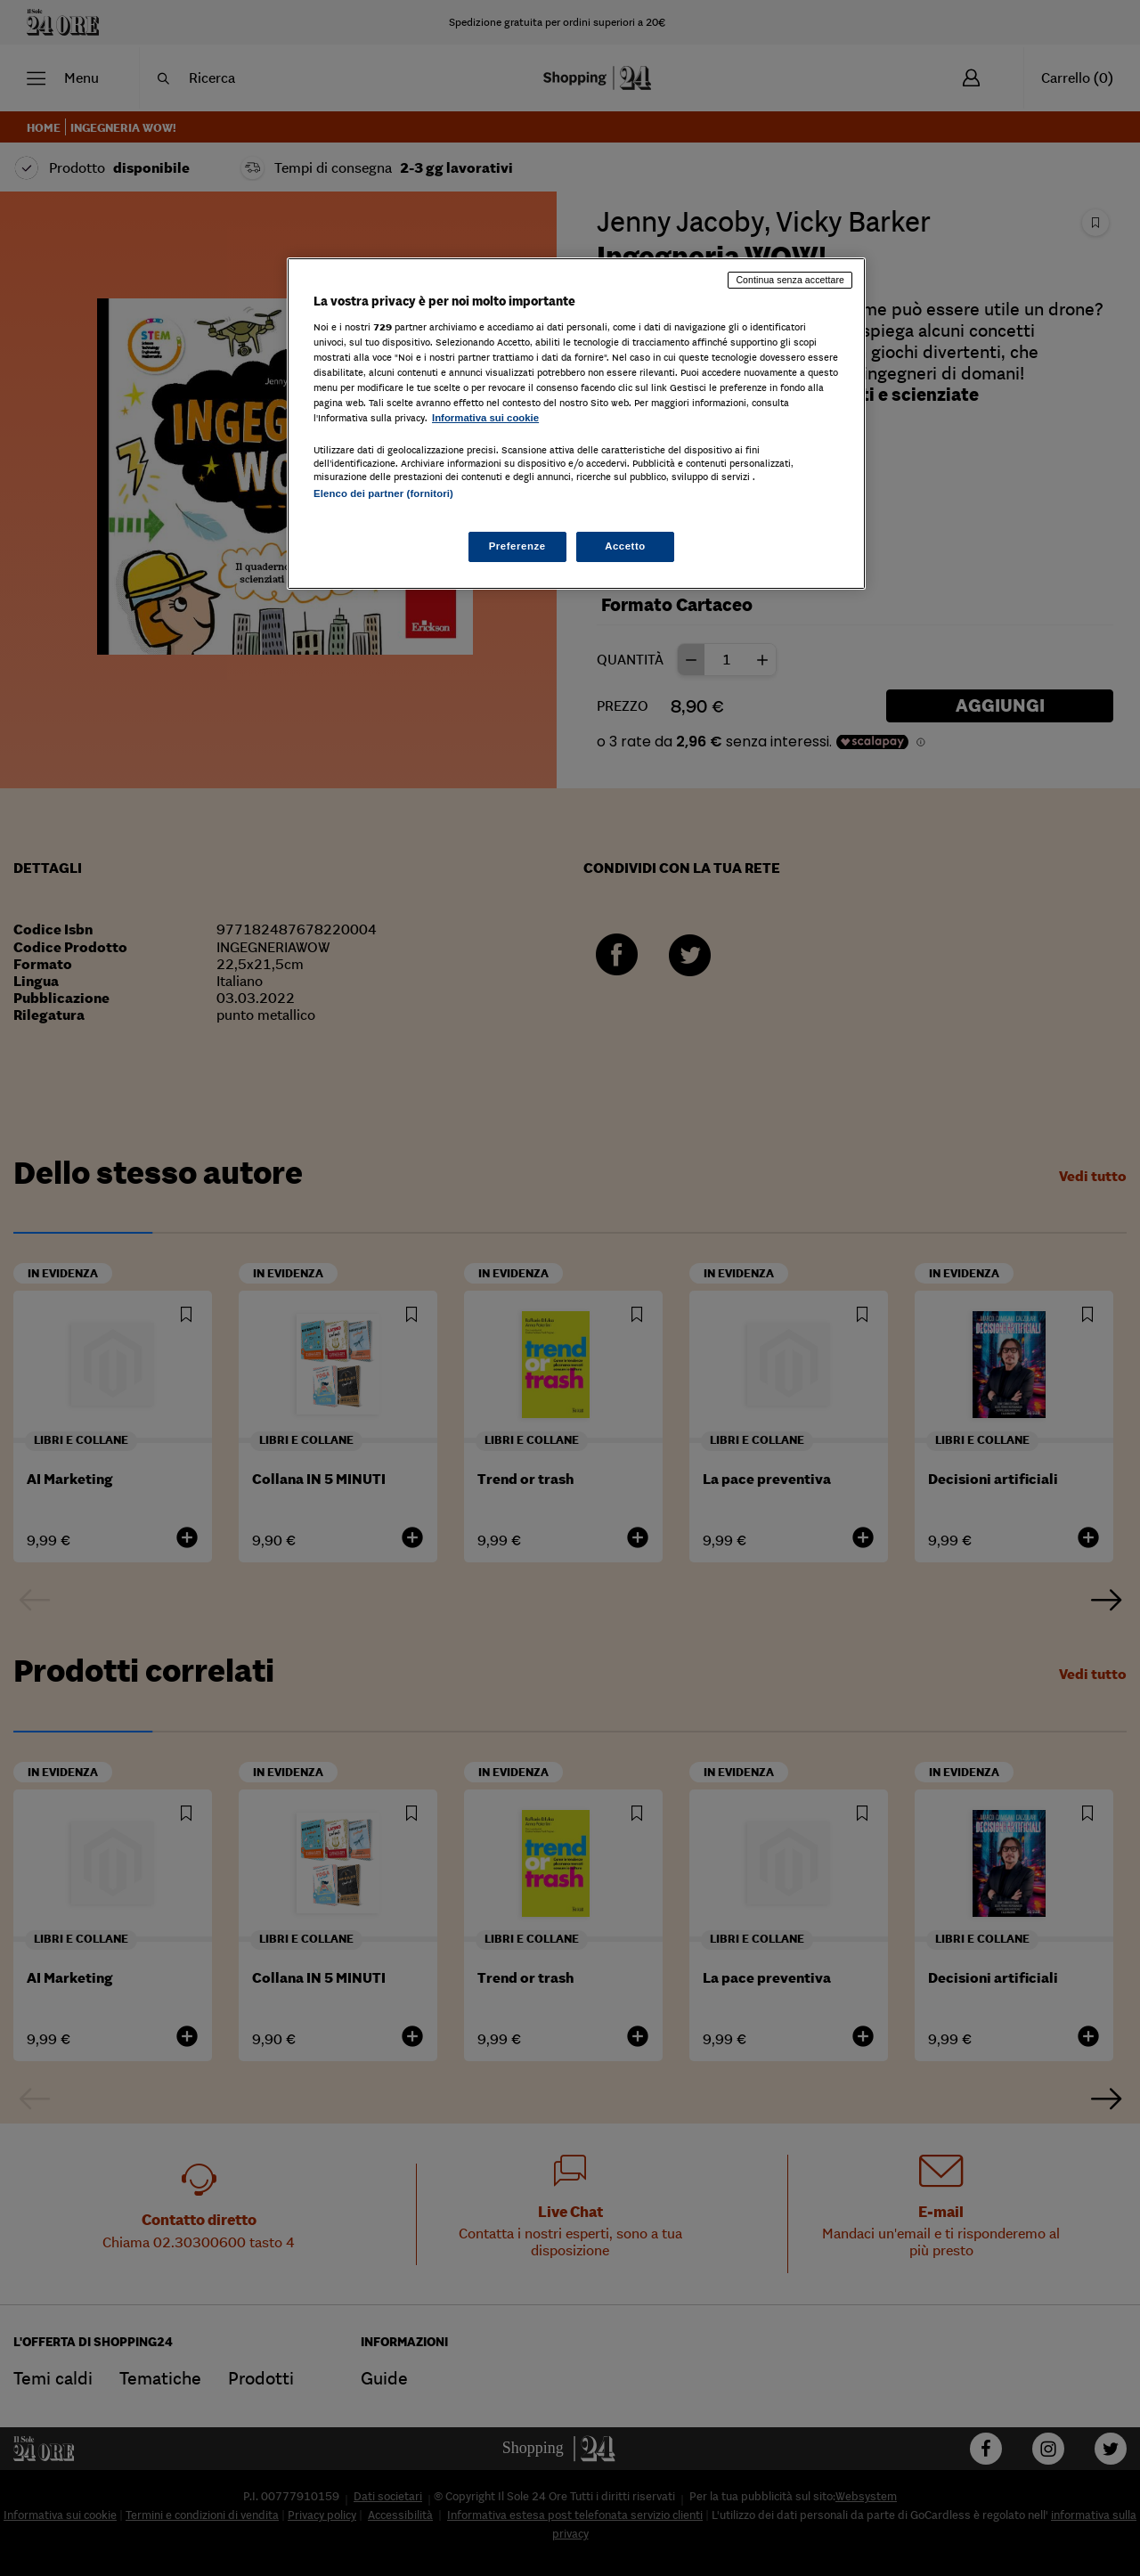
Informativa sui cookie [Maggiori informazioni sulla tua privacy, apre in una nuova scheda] (485, 417)
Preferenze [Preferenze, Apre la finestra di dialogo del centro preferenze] (517, 546)
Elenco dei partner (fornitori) (383, 493)
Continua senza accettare (790, 279)
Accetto (625, 546)
